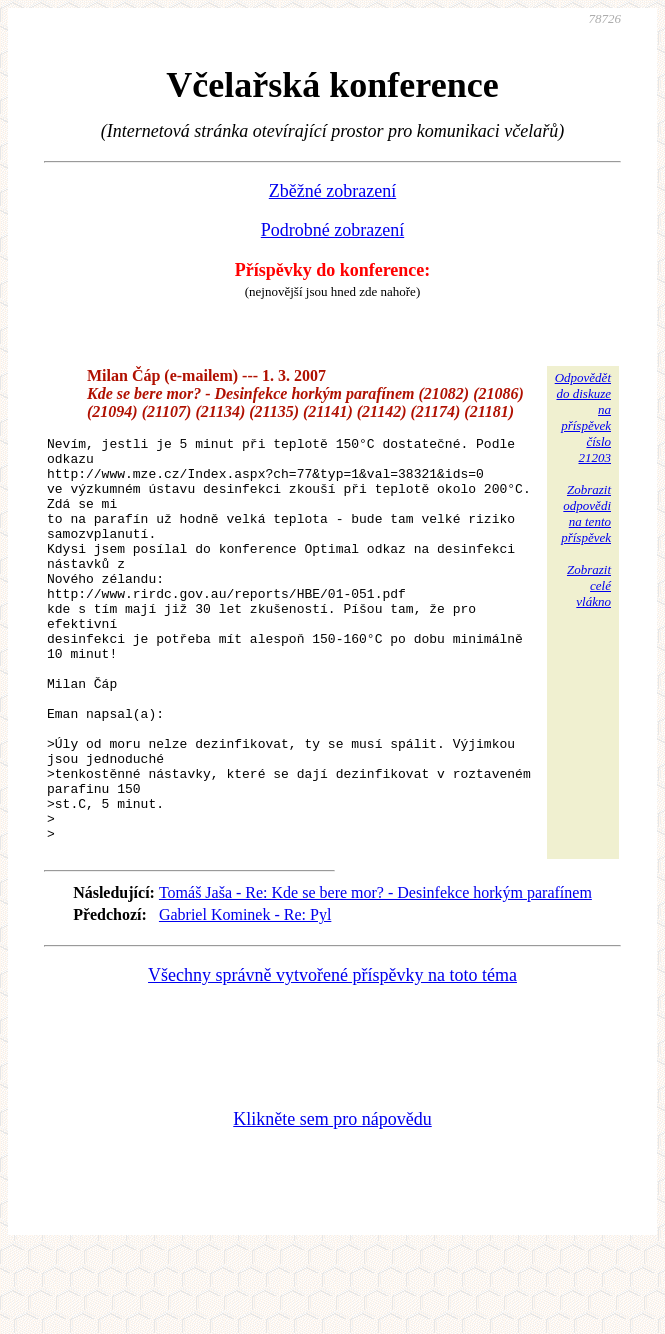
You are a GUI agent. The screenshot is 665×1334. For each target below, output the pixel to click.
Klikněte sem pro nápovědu (332, 1200)
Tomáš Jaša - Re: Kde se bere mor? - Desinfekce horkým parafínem (375, 973)
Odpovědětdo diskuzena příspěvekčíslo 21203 (583, 417)
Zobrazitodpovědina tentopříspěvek (586, 513)
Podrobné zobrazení (332, 230)
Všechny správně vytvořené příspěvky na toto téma (332, 1056)
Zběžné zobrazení (332, 191)
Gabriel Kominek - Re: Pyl (245, 995)
